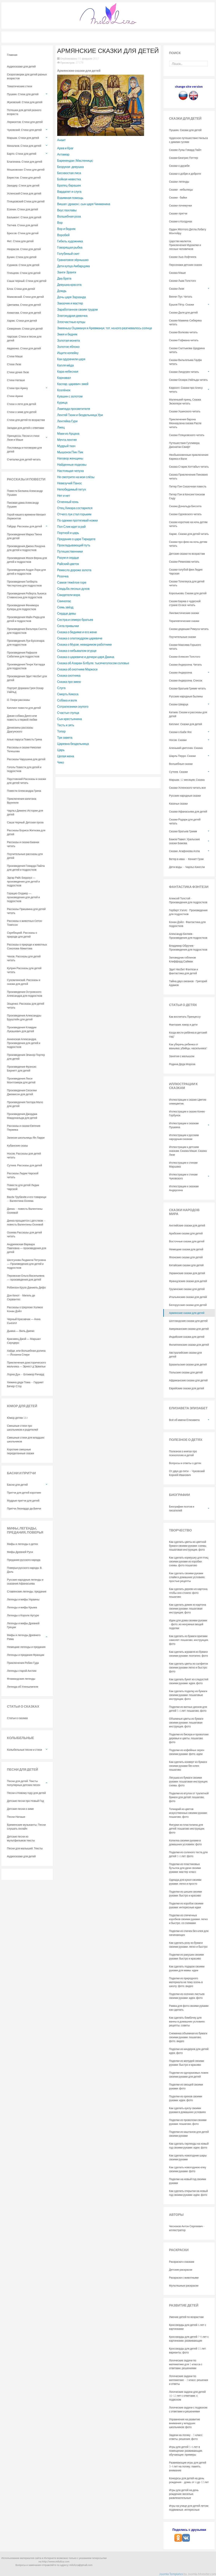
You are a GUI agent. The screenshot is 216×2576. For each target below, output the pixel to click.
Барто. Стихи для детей (21, 153)
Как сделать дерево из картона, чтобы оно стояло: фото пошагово (188, 1592)
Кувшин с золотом (70, 396)
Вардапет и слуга (69, 191)
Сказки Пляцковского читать (186, 435)
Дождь (62, 291)
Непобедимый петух (71, 489)
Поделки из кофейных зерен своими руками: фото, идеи (186, 1752)
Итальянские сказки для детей (188, 1297)
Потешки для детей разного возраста (24, 112)
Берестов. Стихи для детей (24, 177)
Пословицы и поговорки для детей (24, 449)
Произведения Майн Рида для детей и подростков (26, 619)
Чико (60, 762)
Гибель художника (70, 241)
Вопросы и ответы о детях (185, 1463)
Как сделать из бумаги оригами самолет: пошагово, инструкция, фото (189, 1639)
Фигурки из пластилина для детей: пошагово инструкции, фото (187, 1828)
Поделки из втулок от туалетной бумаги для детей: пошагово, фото (189, 1797)
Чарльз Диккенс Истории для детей (25, 812)
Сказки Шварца (178, 704)
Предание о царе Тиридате (76, 539)
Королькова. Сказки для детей (188, 593)
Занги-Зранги (66, 272)
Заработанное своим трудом (77, 309)
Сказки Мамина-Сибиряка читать (185, 322)
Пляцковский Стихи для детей (25, 201)
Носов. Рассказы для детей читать (24, 1155)
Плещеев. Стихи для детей (24, 273)
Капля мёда (65, 365)
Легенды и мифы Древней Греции (23, 1625)
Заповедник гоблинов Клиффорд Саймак (182, 959)
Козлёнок (63, 390)
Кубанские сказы (17, 1145)
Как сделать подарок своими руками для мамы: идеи (187, 1968)
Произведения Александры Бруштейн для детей (24, 1017)
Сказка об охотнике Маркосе (77, 669)
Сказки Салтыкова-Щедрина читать (187, 350)
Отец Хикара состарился (74, 508)
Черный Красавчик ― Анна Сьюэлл (24, 1321)
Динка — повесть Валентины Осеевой (24, 1210)
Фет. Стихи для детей (20, 241)
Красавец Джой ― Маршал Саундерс (24, 1340)
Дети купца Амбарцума (73, 266)
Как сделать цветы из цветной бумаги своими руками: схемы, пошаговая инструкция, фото (188, 1545)
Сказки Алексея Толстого (184, 656)
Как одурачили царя (71, 359)
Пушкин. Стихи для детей (22, 94)
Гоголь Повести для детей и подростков (24, 769)
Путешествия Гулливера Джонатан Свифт (184, 444)
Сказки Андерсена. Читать (185, 664)
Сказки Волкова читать (183, 332)
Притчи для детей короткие (24, 1492)
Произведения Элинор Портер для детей (26, 1056)
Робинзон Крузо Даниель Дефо (26, 1287)
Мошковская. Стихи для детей (25, 169)
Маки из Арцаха (68, 433)
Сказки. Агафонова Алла (184, 851)
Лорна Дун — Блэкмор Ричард (25, 1374)
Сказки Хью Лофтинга (182, 256)
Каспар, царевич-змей (72, 384)
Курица (62, 402)
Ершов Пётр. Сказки (181, 304)
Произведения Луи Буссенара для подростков (25, 642)
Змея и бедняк (67, 334)
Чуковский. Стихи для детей (24, 129)
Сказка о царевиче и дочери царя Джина (85, 657)
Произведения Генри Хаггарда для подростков (26, 666)
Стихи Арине (15, 396)
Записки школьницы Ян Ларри (26, 1137)
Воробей (63, 235)
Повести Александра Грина (24, 790)
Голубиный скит (68, 253)
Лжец (61, 427)
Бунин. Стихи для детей (21, 257)
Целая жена (65, 756)
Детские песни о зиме (20, 1808)
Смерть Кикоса (68, 694)
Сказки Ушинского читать (184, 411)
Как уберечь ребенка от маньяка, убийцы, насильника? (188, 1046)
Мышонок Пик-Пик (70, 452)
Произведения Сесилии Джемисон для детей (22, 1092)
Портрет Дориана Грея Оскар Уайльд (25, 689)
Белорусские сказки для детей (188, 1305)
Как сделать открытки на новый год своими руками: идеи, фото (188, 2192)
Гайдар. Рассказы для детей (24, 526)
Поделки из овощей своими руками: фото (186, 2086)
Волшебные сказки (181, 763)
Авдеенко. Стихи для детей (24, 348)
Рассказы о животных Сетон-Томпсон (25, 922)
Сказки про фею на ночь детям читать (188, 543)
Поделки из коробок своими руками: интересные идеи (186, 1905)
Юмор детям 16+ (17, 1417)
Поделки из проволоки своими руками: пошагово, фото (188, 2121)
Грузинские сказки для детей (187, 1289)
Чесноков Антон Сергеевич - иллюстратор (187, 2228)
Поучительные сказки (182, 636)
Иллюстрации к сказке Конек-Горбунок (187, 1113)
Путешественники (70, 551)
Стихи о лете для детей (21, 404)
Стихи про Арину (17, 388)
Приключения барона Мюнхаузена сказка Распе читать (185, 423)
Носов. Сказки (178, 740)
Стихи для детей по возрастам (26, 419)
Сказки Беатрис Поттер (183, 157)
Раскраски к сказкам (181, 2261)
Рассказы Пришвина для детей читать (26, 911)
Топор (61, 731)
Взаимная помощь (70, 197)
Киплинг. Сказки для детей (185, 724)
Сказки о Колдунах (180, 221)
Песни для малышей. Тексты (25, 1848)
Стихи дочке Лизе (18, 372)
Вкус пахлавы (67, 210)
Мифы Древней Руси (20, 1552)
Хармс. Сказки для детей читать (189, 533)
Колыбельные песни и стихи (24, 1749)
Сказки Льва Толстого (182, 280)
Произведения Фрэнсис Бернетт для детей (21, 1068)
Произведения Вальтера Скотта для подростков (27, 630)
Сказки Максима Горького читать (185, 646)
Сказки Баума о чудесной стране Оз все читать (185, 603)
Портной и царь (68, 533)
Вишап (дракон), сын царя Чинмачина (83, 204)
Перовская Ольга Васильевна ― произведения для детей (25, 1277)
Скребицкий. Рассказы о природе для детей (22, 934)
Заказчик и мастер (70, 303)
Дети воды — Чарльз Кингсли (187, 867)
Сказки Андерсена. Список (185, 680)
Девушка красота (69, 284)
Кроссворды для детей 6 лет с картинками (187, 2326)
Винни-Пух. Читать (180, 296)
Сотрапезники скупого (73, 706)
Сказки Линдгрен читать (184, 371)
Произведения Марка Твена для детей (24, 536)
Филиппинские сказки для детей (189, 1344)
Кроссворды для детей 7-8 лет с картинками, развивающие (189, 2338)
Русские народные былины (186, 696)
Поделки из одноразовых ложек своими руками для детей (188, 2074)
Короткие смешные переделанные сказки (20, 1451)
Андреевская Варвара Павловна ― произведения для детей (26, 1248)
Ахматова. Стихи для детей (24, 312)
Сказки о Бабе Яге (180, 732)
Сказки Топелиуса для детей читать (187, 583)
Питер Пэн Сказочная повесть (187, 486)
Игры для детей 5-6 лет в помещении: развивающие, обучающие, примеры (186, 2450)
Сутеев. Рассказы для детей (24, 1165)
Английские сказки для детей (187, 1225)
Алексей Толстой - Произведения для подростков (188, 900)
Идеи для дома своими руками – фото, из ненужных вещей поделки (188, 1624)
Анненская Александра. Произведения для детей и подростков (23, 1042)
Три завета (65, 737)
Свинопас (64, 601)
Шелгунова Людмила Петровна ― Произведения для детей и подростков (26, 1263)
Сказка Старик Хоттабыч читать (189, 466)
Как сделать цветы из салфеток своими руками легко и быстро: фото (188, 1667)
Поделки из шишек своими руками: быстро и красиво (185, 1893)
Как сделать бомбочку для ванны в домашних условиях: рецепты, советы (187, 2021)
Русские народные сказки (185, 795)
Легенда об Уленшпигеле (22, 1686)
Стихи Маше (15, 356)
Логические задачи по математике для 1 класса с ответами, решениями (185, 2364)
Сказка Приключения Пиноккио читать (188, 476)
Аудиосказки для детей (21, 66)
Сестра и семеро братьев (75, 619)
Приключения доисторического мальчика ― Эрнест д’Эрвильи (26, 1364)
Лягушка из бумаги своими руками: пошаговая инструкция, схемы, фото (188, 1781)
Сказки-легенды (179, 181)
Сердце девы (66, 613)
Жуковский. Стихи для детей (24, 102)
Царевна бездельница (73, 743)
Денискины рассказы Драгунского (20, 729)
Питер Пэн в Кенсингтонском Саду (187, 496)
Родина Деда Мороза (182, 1064)
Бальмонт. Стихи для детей (24, 217)
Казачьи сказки (178, 803)
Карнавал (64, 377)
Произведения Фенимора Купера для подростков (23, 607)
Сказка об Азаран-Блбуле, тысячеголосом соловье (93, 663)
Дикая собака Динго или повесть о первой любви (22, 717)
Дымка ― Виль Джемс (21, 1330)
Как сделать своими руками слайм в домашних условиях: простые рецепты (187, 1577)
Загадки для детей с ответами (25, 427)
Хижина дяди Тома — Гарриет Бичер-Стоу (25, 1384)
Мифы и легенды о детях (22, 1544)
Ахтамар (63, 154)
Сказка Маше (177, 272)
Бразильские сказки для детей (188, 1364)
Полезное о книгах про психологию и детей (183, 1453)
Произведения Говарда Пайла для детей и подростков (26, 867)
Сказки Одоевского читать (185, 514)
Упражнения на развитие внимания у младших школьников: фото (184, 2423)
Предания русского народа (23, 1559)
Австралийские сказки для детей (185, 1354)
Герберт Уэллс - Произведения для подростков (188, 912)
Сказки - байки (178, 197)
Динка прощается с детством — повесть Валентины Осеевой (26, 1222)
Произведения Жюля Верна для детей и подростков (27, 559)
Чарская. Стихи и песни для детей (24, 338)
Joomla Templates (171, 2574)
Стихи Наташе (16, 380)
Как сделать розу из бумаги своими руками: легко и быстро (188, 1944)
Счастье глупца (68, 712)
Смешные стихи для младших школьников (25, 1439)
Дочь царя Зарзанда (71, 297)
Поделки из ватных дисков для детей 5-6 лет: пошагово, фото (188, 1708)
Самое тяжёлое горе (71, 582)
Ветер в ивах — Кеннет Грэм (186, 859)
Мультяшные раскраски (184, 2285)
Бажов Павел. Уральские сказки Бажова (184, 841)
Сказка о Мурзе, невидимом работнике (84, 644)
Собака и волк (67, 700)
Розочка (63, 576)
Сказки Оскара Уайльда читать (188, 379)
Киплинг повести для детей (24, 707)
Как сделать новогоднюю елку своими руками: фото (187, 2169)
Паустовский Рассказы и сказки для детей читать (26, 780)
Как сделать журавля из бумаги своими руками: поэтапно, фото (188, 1653)
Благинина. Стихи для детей (24, 161)
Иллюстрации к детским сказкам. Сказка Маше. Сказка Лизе (188, 1150)
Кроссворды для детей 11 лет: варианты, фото (187, 2350)
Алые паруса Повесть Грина (24, 739)
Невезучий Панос (69, 483)
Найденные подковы (71, 464)
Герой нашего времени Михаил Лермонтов (26, 516)
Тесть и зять (65, 725)
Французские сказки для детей (188, 1281)
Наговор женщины (70, 458)
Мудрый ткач (66, 446)
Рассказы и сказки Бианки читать (23, 844)
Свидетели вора (68, 595)
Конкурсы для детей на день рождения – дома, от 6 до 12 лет (189, 2480)
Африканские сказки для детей (188, 1380)
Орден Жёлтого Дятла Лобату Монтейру (187, 231)
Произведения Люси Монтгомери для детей (21, 1080)
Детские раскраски (180, 2269)
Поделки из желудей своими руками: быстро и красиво (186, 2062)
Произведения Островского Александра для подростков (24, 993)
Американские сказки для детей (189, 1328)
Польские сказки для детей (186, 1372)
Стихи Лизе (14, 364)
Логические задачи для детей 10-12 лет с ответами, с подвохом (187, 2395)
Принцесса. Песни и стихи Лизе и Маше (23, 437)
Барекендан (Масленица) (75, 160)
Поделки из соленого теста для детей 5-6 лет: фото (188, 1854)
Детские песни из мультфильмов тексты (21, 1838)
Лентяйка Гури (67, 421)
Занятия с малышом (181, 1056)
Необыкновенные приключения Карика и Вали (188, 456)
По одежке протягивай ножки (77, 520)
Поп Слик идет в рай (71, 526)
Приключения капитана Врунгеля (21, 800)
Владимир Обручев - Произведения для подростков (188, 947)
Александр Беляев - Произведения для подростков (188, 935)
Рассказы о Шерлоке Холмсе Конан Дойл (25, 1309)
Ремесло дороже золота (74, 570)
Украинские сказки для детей (187, 1273)
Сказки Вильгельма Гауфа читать (185, 361)
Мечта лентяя (67, 439)
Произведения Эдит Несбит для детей (27, 678)
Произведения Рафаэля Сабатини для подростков (23, 654)
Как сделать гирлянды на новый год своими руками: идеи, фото (189, 2145)
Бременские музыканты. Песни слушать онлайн (26, 1826)
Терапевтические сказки (184, 621)
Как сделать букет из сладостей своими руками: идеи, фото (188, 1681)
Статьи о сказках (17, 1718)
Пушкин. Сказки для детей (185, 130)
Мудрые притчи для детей (23, 1500)
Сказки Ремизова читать (184, 561)
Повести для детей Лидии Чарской (23, 1187)
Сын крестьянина (69, 719)
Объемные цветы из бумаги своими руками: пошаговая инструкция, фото (186, 1722)
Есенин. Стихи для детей (22, 209)
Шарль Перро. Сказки (182, 755)
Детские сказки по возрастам (187, 553)
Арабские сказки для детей (186, 1233)
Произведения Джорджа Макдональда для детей (22, 1115)
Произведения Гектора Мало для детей (25, 1104)
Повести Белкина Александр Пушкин (25, 492)
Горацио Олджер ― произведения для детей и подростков (23, 897)
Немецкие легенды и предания (26, 1647)
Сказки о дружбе (179, 165)
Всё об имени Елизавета (184, 1419)
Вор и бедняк (66, 229)
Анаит (61, 140)
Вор (60, 222)
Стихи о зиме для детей (21, 412)
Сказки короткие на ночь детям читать (188, 524)
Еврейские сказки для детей (186, 1388)
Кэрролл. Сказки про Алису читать (186, 389)
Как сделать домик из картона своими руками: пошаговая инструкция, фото (187, 1608)
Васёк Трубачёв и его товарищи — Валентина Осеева (26, 1198)
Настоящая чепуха (70, 470)
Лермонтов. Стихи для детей (25, 121)
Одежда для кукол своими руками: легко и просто (185, 1881)
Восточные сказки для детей (186, 1241)
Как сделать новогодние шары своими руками (188, 2157)
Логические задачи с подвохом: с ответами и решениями (188, 2409)
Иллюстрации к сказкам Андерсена (184, 1188)
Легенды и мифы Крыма (22, 1607)
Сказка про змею (69, 681)
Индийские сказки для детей (186, 1336)
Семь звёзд (65, 607)
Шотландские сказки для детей (188, 1320)
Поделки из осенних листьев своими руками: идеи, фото (187, 1995)
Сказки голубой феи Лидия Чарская (185, 571)
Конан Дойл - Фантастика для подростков (187, 923)
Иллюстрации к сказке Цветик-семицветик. (188, 1101)
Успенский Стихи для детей (24, 193)
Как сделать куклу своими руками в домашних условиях (187, 2110)
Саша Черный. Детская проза (25, 822)
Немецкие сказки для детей (186, 1249)
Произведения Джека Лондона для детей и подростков (26, 548)
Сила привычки (68, 626)
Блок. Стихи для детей (21, 288)
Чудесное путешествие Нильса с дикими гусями (188, 139)
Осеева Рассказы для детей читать (24, 1234)
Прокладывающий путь (73, 545)
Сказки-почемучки (180, 205)
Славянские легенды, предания (26, 1591)
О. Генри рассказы (18, 699)
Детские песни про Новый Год (25, 1800)
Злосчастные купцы (71, 322)
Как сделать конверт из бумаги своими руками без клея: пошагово (188, 1765)
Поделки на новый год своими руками (187, 2181)
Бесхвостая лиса (69, 173)
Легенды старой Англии (21, 1670)
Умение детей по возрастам (186, 2317)
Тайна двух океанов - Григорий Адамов (188, 983)
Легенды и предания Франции (25, 1654)
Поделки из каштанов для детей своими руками (189, 2133)
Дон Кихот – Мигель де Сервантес (21, 1297)
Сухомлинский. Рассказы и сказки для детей (23, 981)
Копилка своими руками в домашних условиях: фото (185, 1842)
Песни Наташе (16, 1816)
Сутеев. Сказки (178, 771)
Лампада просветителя (73, 408)
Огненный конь (68, 501)
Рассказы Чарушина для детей (26, 759)
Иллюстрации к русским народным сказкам (184, 1137)
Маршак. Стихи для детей (23, 137)
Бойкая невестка (69, 179)
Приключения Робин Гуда (23, 1662)
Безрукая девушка (70, 166)
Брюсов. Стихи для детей (22, 233)
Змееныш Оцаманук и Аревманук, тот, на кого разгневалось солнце (104, 328)
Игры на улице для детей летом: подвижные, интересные (189, 2507)
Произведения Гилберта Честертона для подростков (24, 583)
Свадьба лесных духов (73, 588)
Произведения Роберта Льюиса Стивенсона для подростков (26, 595)
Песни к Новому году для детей (26, 1792)
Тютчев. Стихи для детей (22, 225)
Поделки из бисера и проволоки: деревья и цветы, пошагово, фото (189, 1738)
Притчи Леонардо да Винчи (24, 1508)
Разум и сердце (68, 557)
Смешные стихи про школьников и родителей (22, 1427)
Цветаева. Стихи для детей (24, 304)
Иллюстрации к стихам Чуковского (183, 1176)
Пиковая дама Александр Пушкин (23, 504)
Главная (12, 54)
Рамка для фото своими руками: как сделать (189, 2007)
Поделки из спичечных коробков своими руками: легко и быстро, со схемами (188, 1919)
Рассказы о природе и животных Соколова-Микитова (27, 946)
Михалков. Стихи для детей (24, 145)
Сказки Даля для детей (183, 312)
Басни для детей (17, 1484)
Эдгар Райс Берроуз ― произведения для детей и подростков (23, 881)
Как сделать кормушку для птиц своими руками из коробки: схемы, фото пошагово (188, 1561)
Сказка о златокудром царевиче (80, 638)
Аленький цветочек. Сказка (186, 748)
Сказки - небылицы (181, 189)
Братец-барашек (69, 185)
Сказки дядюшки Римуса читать (189, 628)
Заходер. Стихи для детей (23, 185)
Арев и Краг (65, 148)
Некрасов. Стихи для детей (24, 249)
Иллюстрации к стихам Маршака (183, 1164)
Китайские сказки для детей (186, 1265)
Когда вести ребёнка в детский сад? (188, 1034)
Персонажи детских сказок (185, 264)
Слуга (61, 688)
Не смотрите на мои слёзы (76, 477)
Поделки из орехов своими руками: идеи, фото (185, 2098)
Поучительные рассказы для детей (25, 855)
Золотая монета (68, 340)
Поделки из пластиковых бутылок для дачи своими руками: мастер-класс (185, 1867)
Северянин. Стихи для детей (25, 328)
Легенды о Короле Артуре (23, 1615)
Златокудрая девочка (72, 315)
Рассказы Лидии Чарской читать (22, 1175)
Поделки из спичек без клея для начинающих (189, 1932)
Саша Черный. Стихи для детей (26, 280)
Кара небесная (67, 371)
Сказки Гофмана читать (184, 340)
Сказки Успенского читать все (187, 787)
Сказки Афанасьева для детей (188, 811)
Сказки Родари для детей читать (185, 821)
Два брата (64, 278)
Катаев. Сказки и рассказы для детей (188, 714)
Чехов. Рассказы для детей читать (24, 958)
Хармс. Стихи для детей (22, 320)
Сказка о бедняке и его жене (77, 632)
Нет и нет (63, 495)
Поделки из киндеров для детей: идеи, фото (189, 2050)
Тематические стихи (19, 86)
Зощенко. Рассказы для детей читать (25, 1005)
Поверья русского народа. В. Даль (24, 1569)
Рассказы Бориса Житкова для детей (26, 832)
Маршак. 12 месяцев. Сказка (187, 779)
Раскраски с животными (184, 2277)
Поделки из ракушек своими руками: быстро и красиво (186, 1956)
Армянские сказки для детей (187, 1312)
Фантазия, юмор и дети (183, 1024)
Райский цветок (68, 564)
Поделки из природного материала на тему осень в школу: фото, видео (186, 1982)
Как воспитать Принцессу (185, 1016)
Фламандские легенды (21, 1678)
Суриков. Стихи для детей (23, 265)
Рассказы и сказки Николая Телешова (24, 749)
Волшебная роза (69, 216)
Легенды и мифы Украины (23, 1599)
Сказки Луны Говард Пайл (185, 149)
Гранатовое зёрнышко (73, 260)
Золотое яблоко (68, 346)
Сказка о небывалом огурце (77, 650)
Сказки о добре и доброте (185, 173)
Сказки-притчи (178, 213)
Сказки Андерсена (180, 672)
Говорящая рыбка (70, 247)
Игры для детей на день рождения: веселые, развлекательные (184, 2493)
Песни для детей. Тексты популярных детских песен (23, 1783)
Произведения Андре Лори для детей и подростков (26, 571)
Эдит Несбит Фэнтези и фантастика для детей (183, 971)
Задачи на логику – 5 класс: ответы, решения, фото (186, 2436)
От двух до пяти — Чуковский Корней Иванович (187, 1473)
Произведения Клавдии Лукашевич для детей (21, 1029)
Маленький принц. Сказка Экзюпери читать (185, 401)
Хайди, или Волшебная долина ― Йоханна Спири (26, 1352)
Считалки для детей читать (24, 459)
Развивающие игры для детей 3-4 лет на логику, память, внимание (187, 2466)
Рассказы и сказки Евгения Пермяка (23, 1127)
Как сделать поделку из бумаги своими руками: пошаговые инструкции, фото (188, 1694)
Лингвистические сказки (184, 613)
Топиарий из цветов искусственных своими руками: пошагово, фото (188, 1812)
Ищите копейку (68, 353)
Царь (61, 750)
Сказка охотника (69, 675)
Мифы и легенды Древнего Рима (24, 1637)
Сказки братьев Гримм (183, 831)
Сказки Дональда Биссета (185, 506)
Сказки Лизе (176, 288)
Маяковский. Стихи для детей (25, 296)
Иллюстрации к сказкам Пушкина (184, 1125)
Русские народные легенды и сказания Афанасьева (25, 1581)
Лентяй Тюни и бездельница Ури (80, 415)
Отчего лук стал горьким (74, 514)
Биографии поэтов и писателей (181, 1508)
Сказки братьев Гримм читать (187, 688)
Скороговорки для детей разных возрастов (27, 76)
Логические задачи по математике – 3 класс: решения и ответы (188, 2379)
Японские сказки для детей (186, 1257)
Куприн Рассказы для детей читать (24, 970)
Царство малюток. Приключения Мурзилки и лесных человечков (185, 244)
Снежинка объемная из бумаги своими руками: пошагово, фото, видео (188, 2037)
